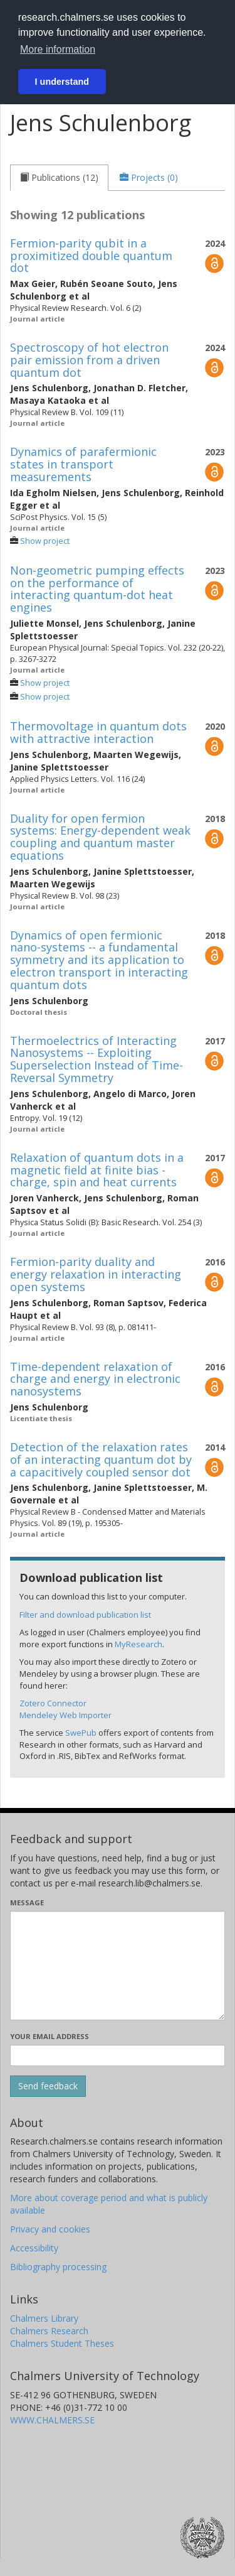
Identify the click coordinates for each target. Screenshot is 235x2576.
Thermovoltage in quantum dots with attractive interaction (98, 732)
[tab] (59, 178)
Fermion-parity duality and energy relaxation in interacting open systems (95, 1274)
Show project (45, 541)
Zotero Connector (52, 1703)
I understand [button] (62, 82)
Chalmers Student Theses (62, 2343)
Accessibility (34, 2248)
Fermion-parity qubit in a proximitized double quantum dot (91, 255)
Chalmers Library (44, 2318)
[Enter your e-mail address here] (117, 2055)
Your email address (49, 2036)
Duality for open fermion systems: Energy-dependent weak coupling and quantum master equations (100, 837)
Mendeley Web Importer (65, 1715)
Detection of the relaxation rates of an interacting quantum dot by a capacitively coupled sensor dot (101, 1459)
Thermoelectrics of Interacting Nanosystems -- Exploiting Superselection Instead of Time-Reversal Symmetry (96, 1059)
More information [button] (57, 49)
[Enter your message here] (117, 1965)
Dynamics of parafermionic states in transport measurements (83, 464)
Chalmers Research (49, 2331)
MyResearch (138, 1644)
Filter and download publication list (85, 1614)
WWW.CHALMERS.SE (52, 2420)
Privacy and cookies (50, 2229)
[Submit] (48, 2086)
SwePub (81, 1732)
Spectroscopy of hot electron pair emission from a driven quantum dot (89, 360)
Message (27, 1902)
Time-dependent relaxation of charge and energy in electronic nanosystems (95, 1379)
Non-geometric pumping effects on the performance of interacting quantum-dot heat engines (97, 589)
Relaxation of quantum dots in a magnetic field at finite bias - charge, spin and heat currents (97, 1170)
